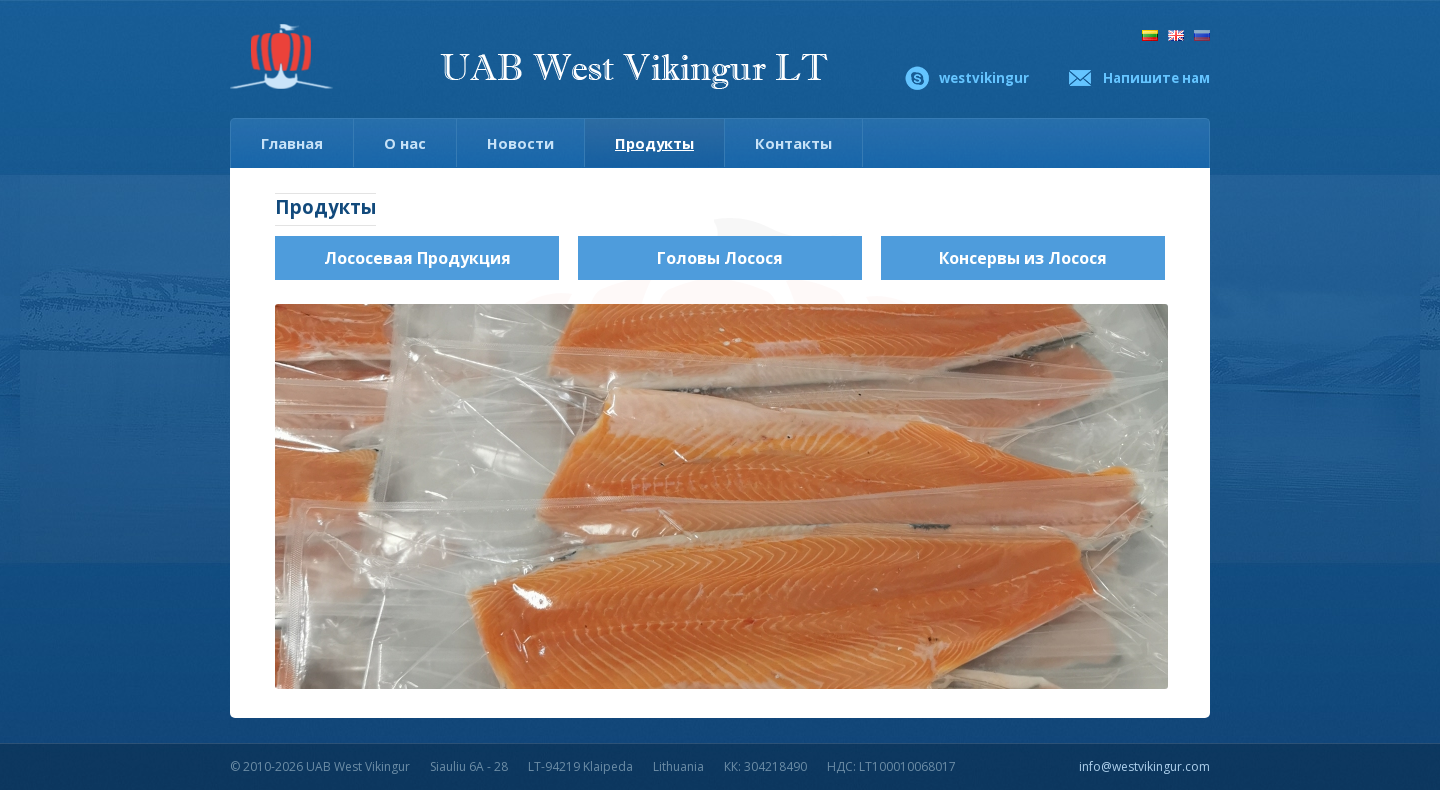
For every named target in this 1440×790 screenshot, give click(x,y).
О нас (405, 143)
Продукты (654, 143)
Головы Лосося (720, 258)
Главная (292, 143)
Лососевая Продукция (417, 258)
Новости (520, 143)
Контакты (793, 143)
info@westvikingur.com (1144, 766)
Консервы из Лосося (1023, 258)
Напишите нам (1156, 78)
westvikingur (984, 78)
